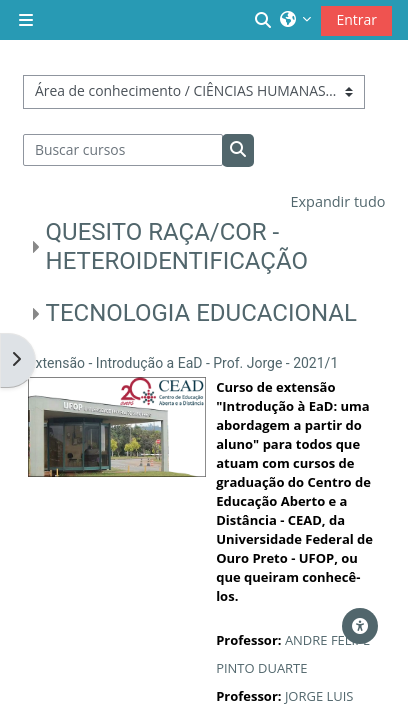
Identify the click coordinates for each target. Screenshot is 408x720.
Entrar (356, 19)
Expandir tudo (337, 201)
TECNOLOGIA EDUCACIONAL (201, 313)
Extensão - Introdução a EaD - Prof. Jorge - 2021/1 (183, 363)
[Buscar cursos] (123, 150)
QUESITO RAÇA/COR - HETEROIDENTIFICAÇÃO (177, 246)
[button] (264, 20)
